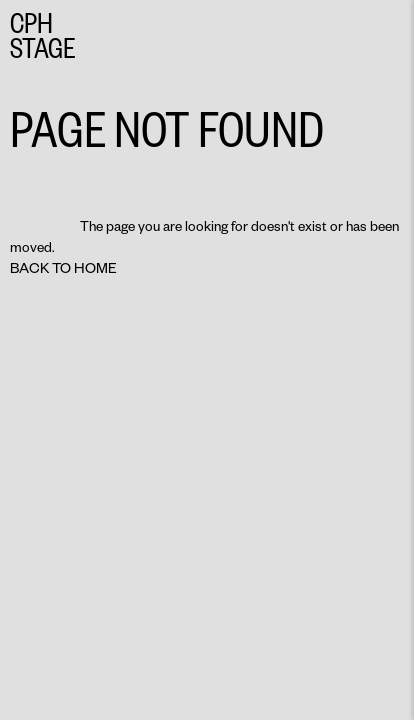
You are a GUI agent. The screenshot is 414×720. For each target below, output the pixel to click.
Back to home (63, 267)
